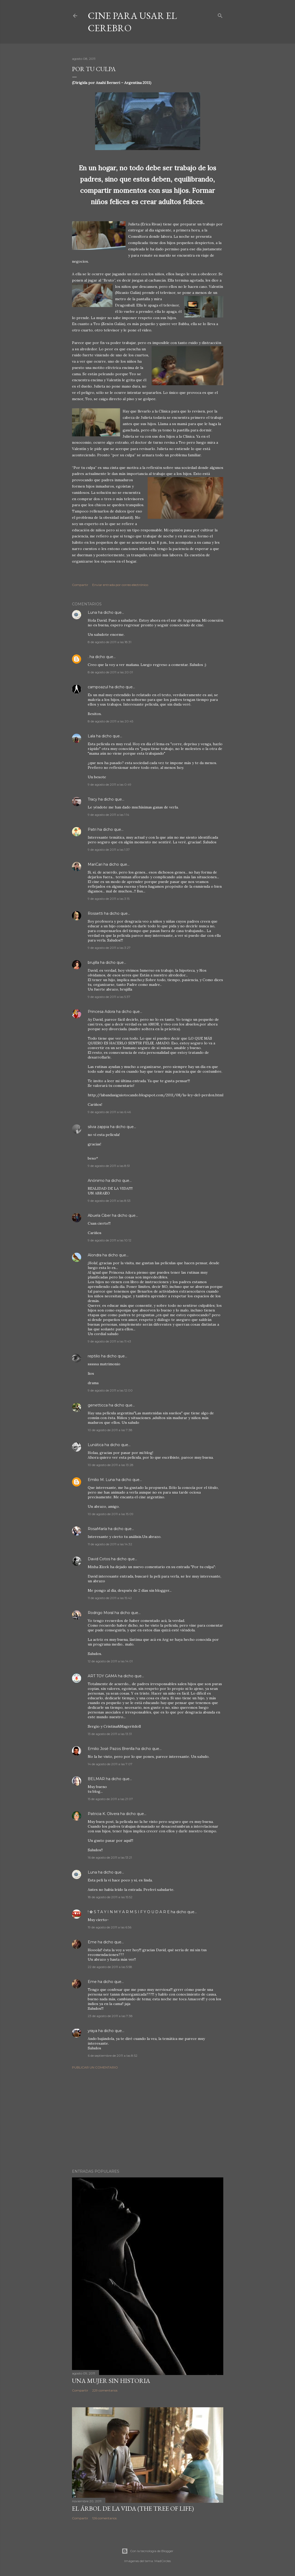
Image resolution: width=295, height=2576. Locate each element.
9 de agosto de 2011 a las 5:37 (109, 997)
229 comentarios (104, 2390)
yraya (92, 2030)
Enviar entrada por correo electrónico (120, 585)
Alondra (94, 1255)
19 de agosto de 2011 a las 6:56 (109, 1927)
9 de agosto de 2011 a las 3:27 (109, 948)
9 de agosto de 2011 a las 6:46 (109, 1112)
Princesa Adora (101, 1011)
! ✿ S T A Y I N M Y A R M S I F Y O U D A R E (129, 1911)
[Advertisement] (147, 2119)
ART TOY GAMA (102, 1676)
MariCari (95, 864)
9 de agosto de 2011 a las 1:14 (108, 815)
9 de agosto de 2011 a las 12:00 (110, 1390)
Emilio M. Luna (101, 1479)
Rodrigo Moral (100, 1612)
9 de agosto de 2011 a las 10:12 (109, 1240)
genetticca (98, 1405)
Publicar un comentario (95, 2067)
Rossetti (95, 913)
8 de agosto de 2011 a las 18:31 (109, 642)
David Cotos (99, 1559)
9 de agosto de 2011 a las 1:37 (109, 849)
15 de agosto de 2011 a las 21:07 (110, 1799)
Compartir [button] (80, 585)
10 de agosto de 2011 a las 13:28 (110, 1465)
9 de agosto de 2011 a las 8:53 (109, 1201)
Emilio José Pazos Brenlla (111, 1748)
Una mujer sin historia (111, 2381)
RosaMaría (97, 1528)
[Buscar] (220, 14)
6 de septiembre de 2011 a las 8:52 (112, 2055)
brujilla (93, 962)
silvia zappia (98, 1126)
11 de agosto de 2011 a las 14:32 (110, 1544)
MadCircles (162, 2561)
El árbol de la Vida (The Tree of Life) (133, 2508)
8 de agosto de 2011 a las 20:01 (110, 672)
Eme (93, 1942)
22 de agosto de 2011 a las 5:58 (110, 1967)
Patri (92, 829)
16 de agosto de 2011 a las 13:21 (110, 1857)
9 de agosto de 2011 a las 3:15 (109, 899)
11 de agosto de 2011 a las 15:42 (110, 1598)
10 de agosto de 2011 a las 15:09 (110, 1514)
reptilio (94, 1356)
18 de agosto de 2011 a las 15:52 (110, 1897)
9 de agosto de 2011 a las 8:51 (109, 1166)
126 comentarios (104, 2518)
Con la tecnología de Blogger (147, 2551)
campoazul (98, 687)
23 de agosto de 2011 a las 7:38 (110, 2016)
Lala (91, 736)
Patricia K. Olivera (103, 1813)
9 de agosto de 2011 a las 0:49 (109, 784)
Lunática (95, 1444)
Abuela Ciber (99, 1215)
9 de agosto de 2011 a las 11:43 (109, 1341)
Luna (92, 612)
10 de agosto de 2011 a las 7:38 (110, 1430)
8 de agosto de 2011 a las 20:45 (110, 721)
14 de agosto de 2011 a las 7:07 (110, 1764)
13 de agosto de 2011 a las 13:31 (110, 1734)
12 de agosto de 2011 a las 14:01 (110, 1661)
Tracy (92, 799)
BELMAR (96, 1778)
